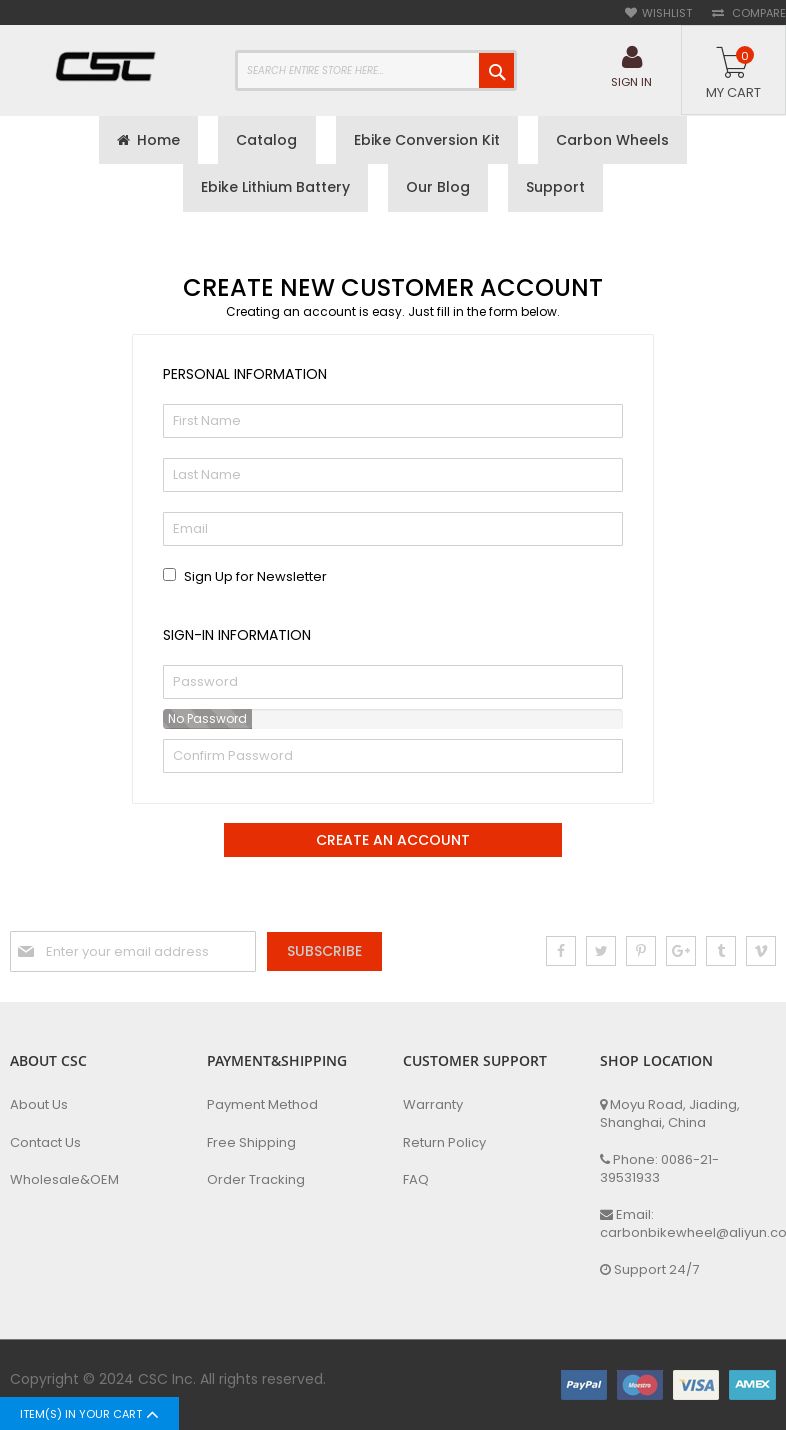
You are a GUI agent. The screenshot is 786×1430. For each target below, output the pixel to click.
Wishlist (667, 13)
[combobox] (376, 70)
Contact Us (45, 1143)
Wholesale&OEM (64, 1180)
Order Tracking (256, 1180)
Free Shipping (251, 1143)
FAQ (416, 1180)
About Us (39, 1105)
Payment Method (262, 1105)
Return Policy (444, 1143)
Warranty (433, 1105)
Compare (757, 13)
